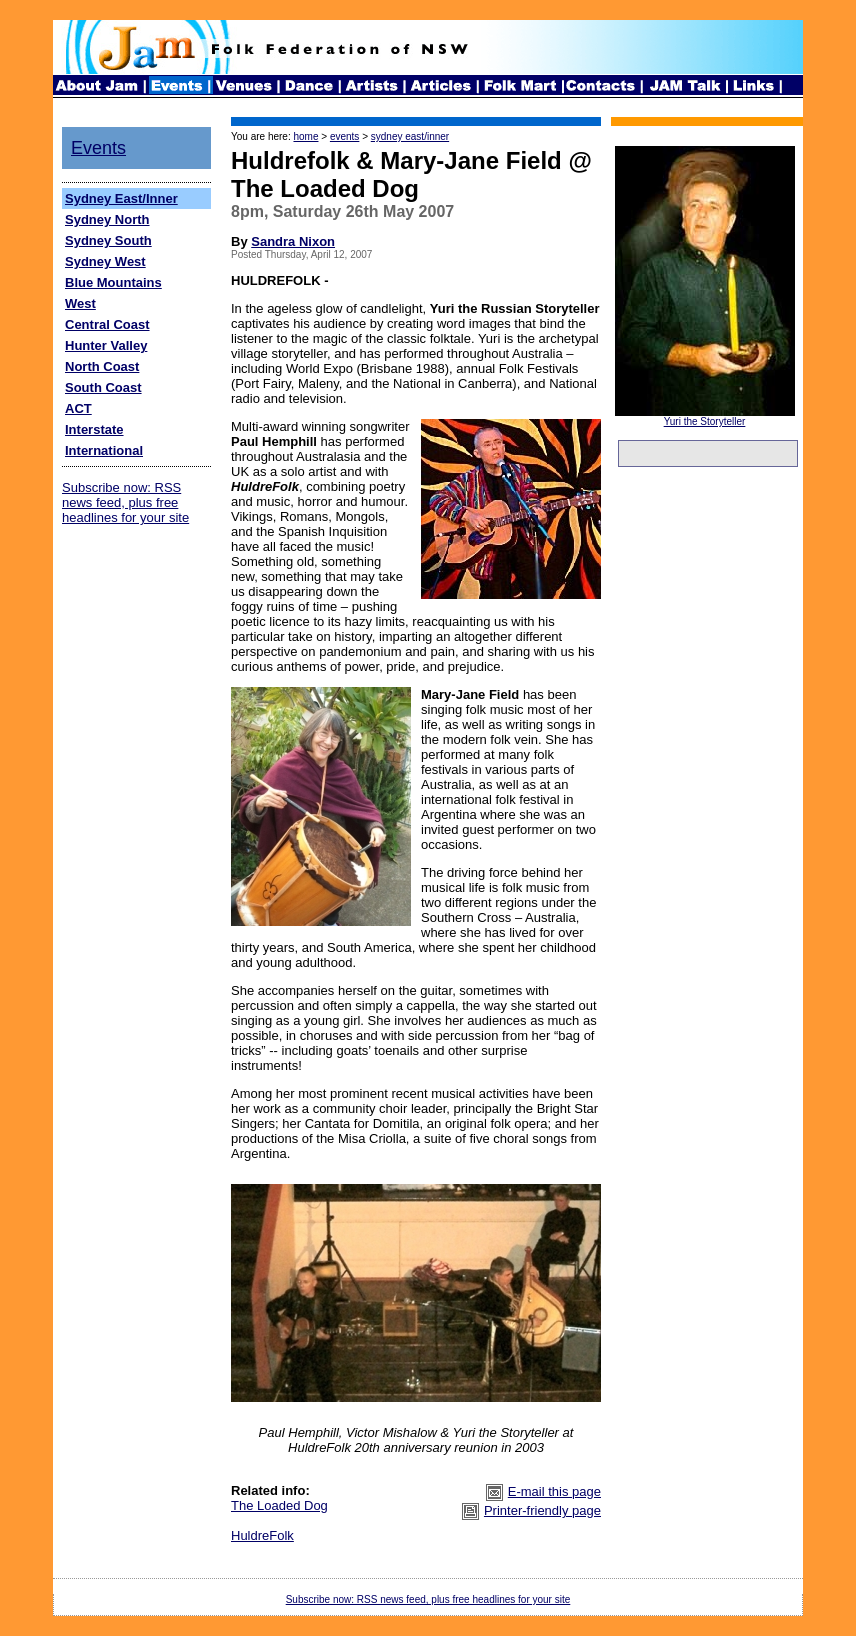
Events (98, 148)
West (80, 303)
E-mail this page (554, 1491)
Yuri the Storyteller (705, 421)
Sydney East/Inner (121, 198)
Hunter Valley (106, 345)
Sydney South (108, 240)
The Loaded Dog (279, 1505)
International (104, 450)
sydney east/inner (410, 136)
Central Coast (107, 324)
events (344, 136)
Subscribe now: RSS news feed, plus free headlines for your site (125, 502)
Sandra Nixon (293, 241)
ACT (78, 408)
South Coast (103, 387)
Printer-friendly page (542, 1510)
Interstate (94, 429)
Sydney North (107, 219)
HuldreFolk (262, 1535)
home (305, 136)
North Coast (102, 366)
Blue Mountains (113, 282)
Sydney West (105, 261)
